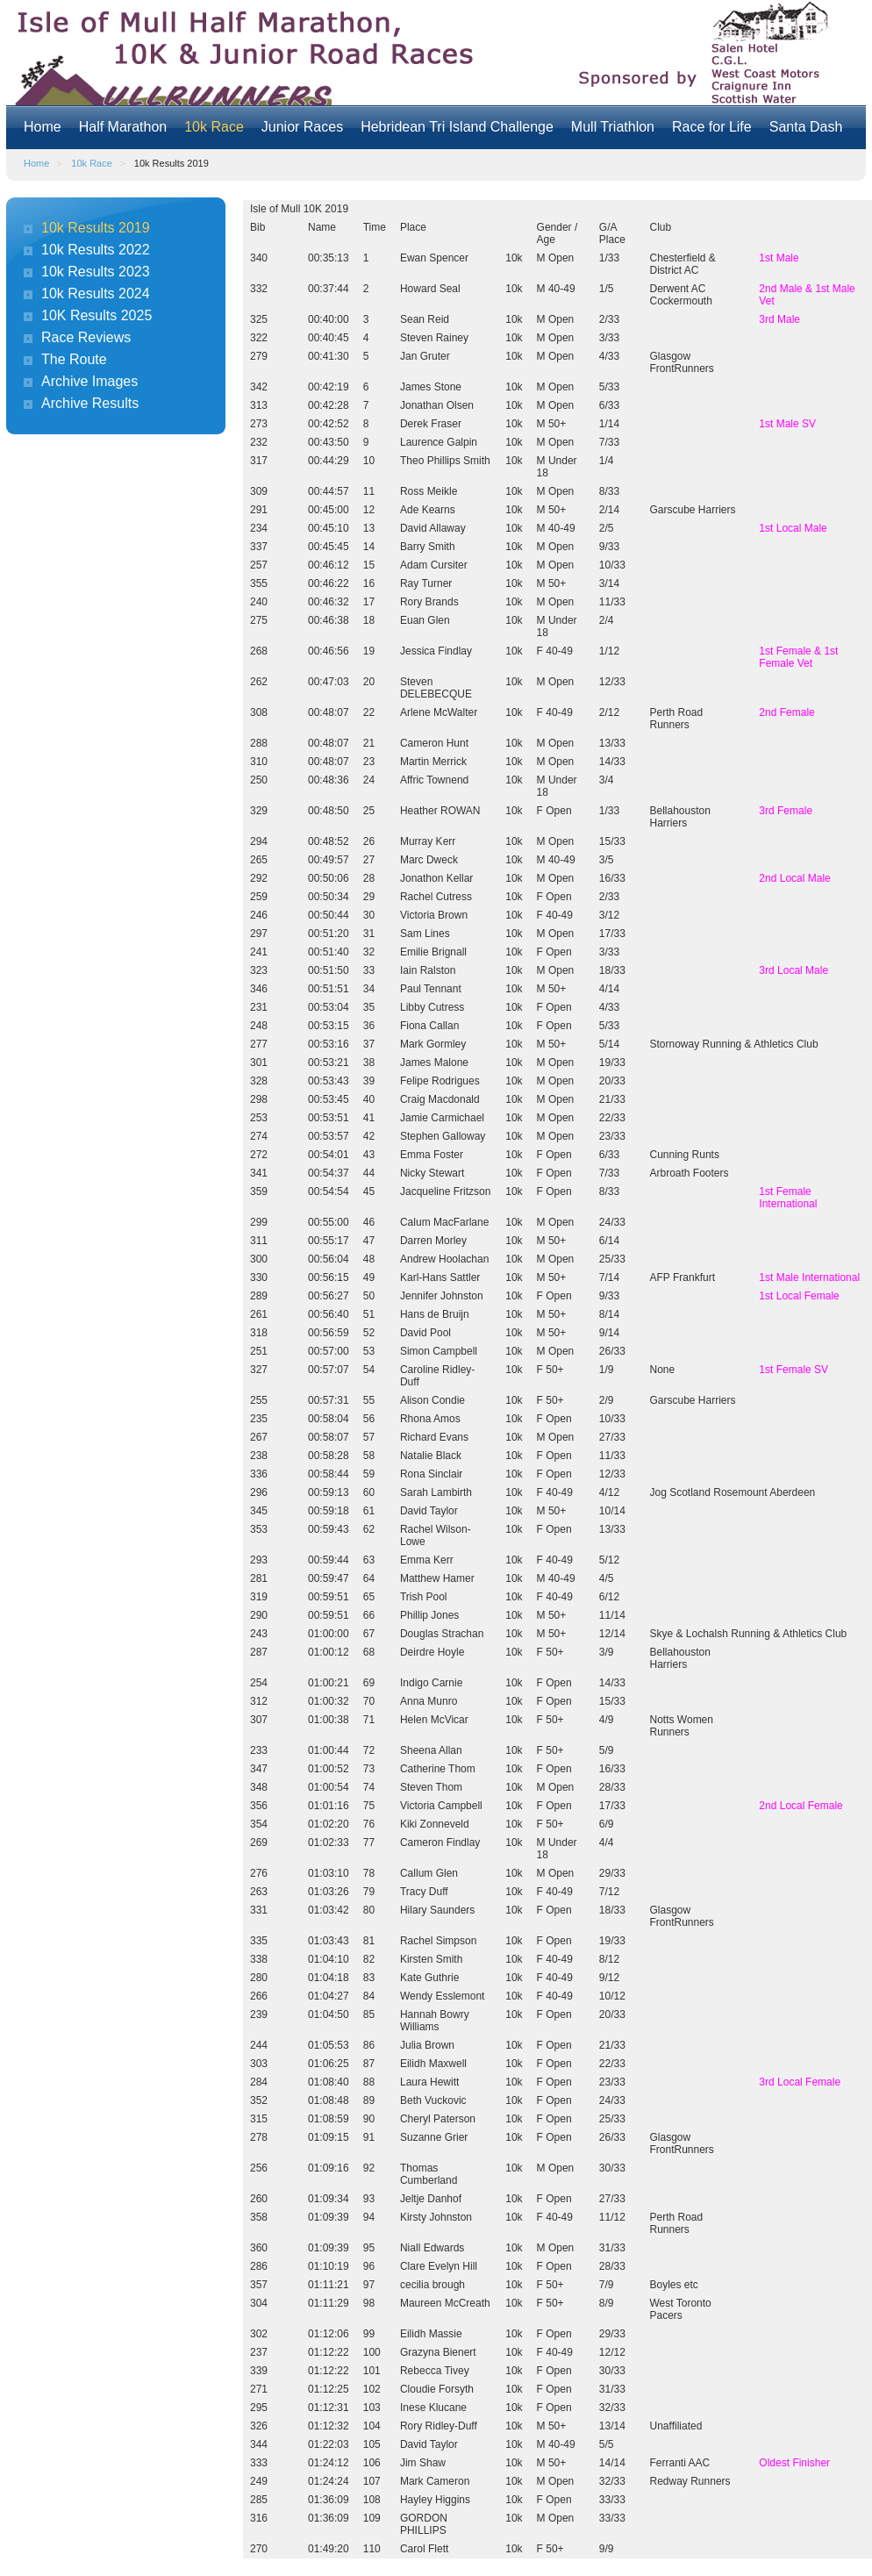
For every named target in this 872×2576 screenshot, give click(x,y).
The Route (74, 359)
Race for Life (712, 126)
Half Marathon (123, 126)
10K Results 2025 (96, 315)
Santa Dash (806, 126)
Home (42, 126)
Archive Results (90, 403)
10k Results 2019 (95, 227)
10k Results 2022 (95, 249)
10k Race (214, 126)
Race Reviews (86, 337)
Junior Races (302, 126)
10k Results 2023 (95, 271)
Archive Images (89, 381)
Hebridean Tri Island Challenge (457, 126)
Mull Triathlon (612, 126)
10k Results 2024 (95, 293)
